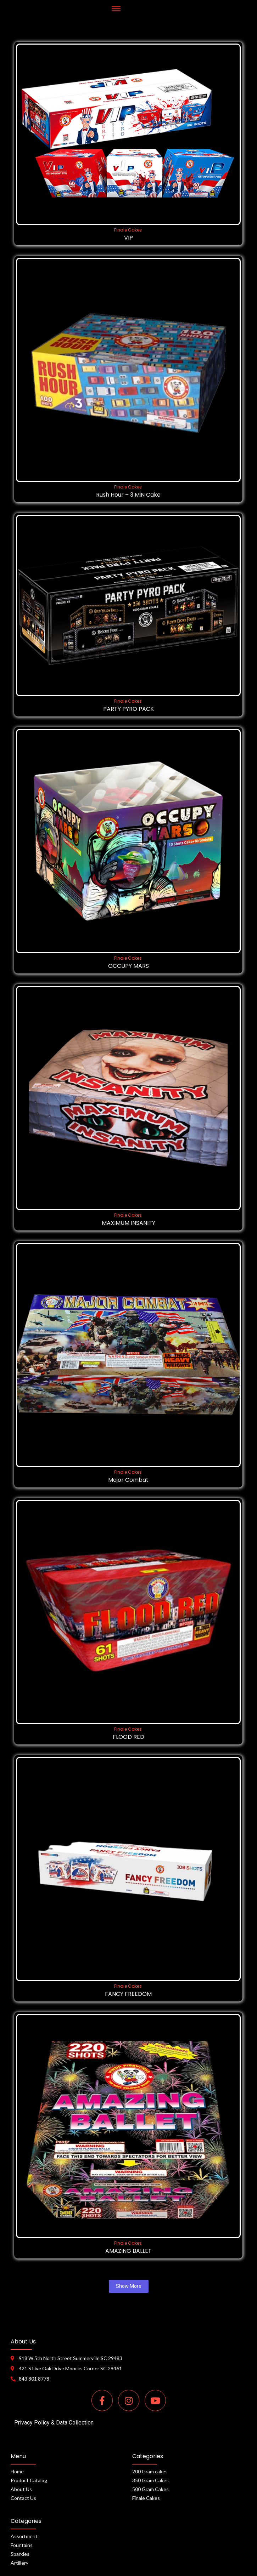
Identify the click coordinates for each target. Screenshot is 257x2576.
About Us (21, 2489)
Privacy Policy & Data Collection (54, 2422)
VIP (128, 238)
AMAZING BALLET (128, 2251)
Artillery (19, 2563)
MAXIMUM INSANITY (128, 1223)
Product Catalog (29, 2480)
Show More (128, 2286)
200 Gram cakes (150, 2471)
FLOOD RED (128, 1737)
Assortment (24, 2536)
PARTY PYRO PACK (128, 709)
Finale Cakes (128, 230)
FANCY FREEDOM (128, 1994)
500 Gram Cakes (150, 2489)
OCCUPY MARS (128, 966)
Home (17, 2471)
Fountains (22, 2545)
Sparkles (20, 2554)
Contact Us (23, 2498)
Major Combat (128, 1480)
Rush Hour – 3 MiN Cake (128, 495)
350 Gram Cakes (150, 2480)
